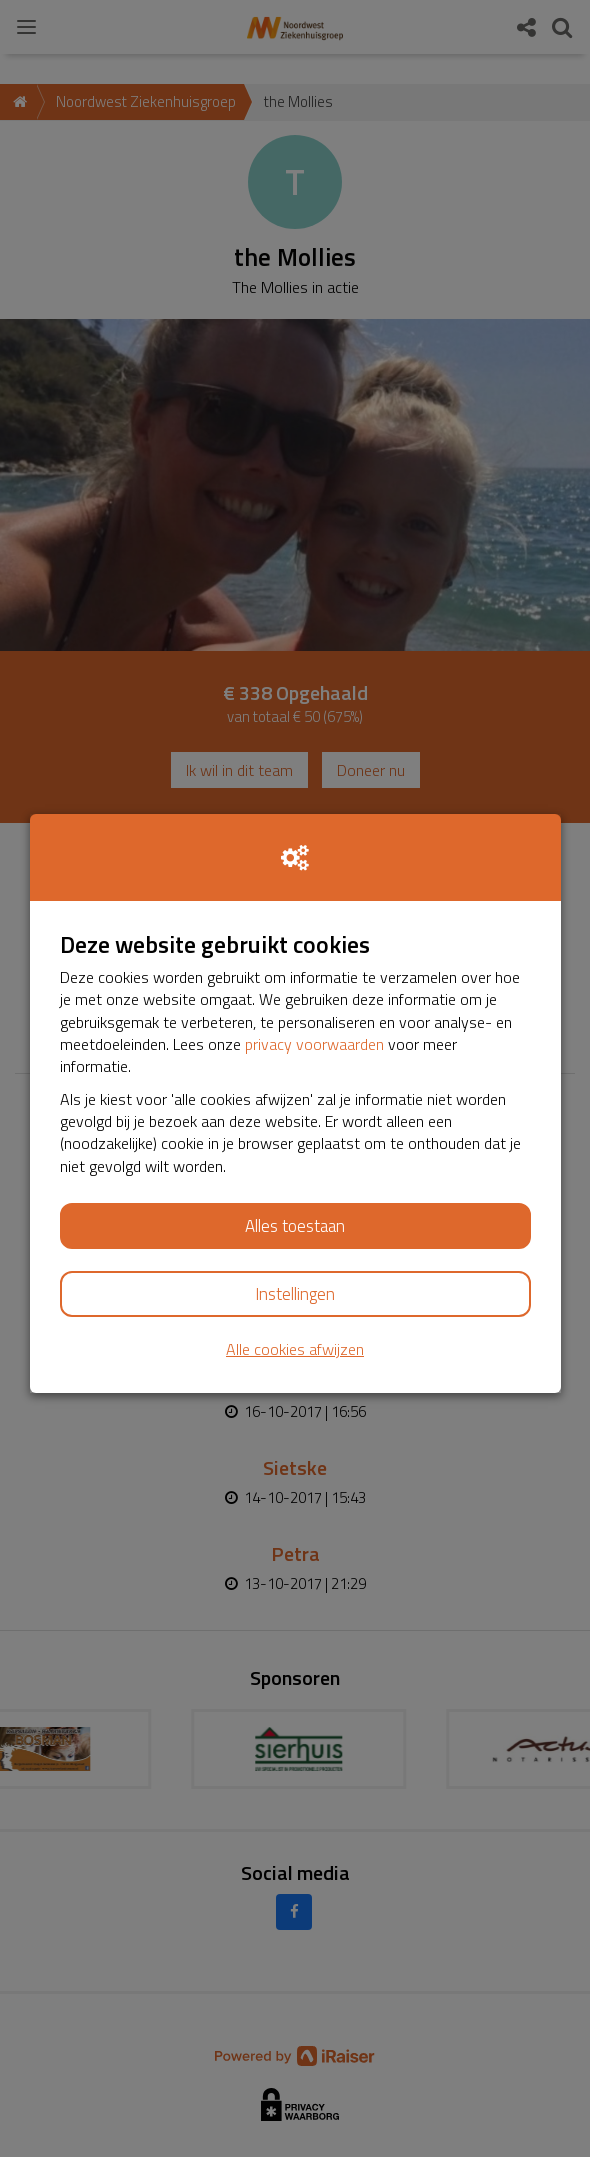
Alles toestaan (295, 1226)
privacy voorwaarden (314, 1044)
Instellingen (295, 1294)
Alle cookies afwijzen (295, 1349)
